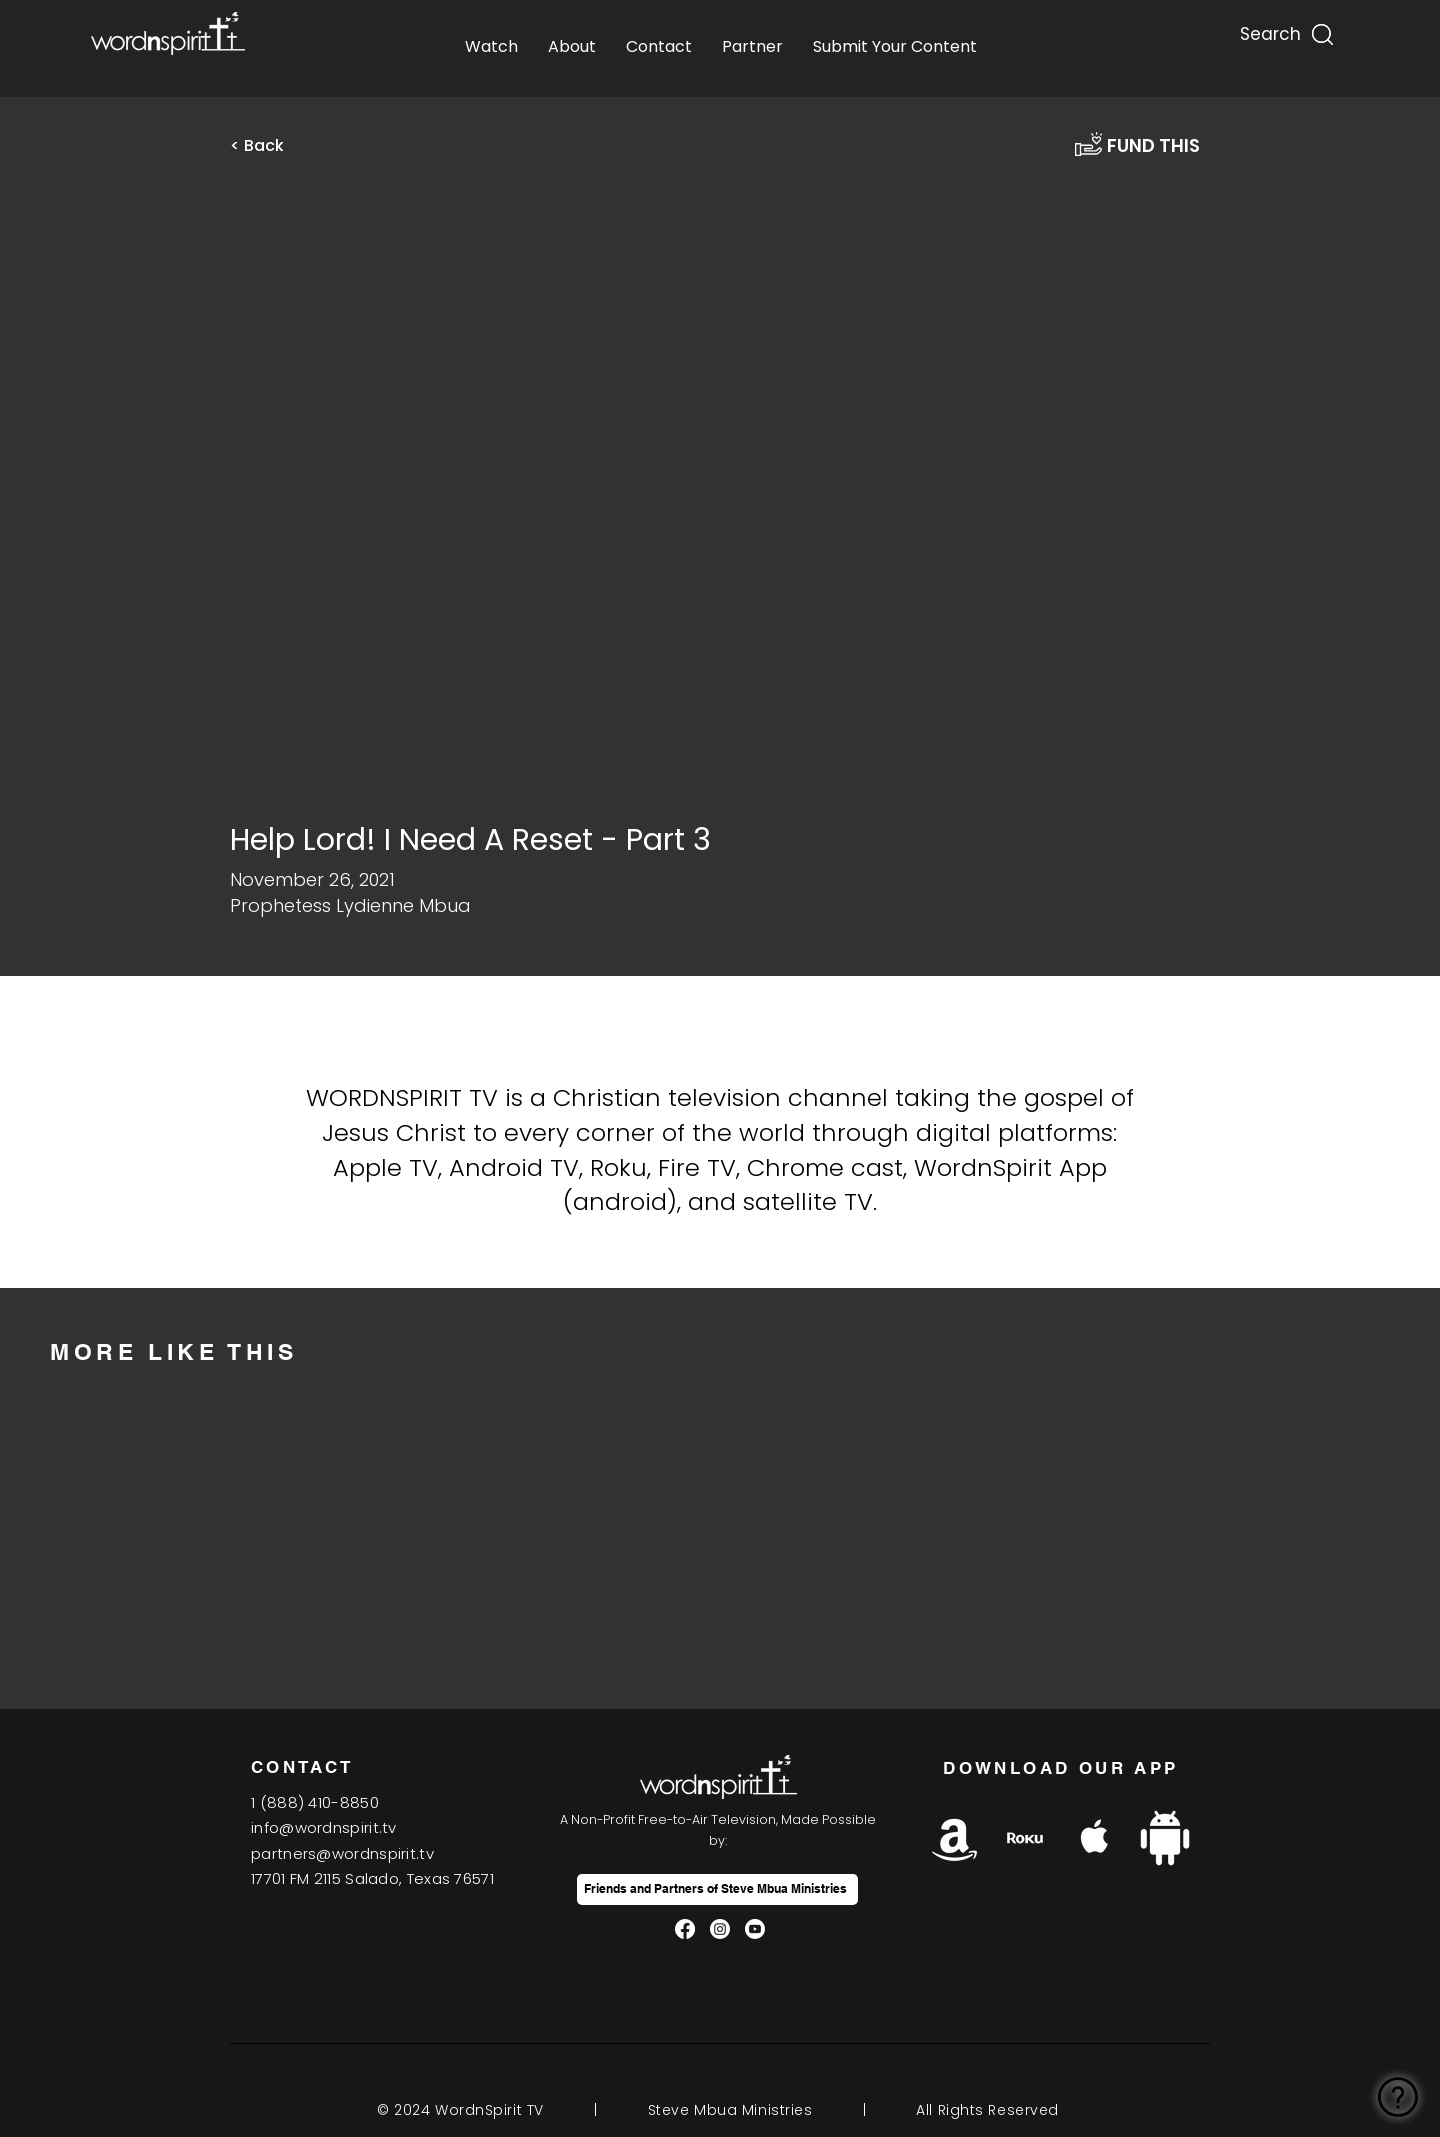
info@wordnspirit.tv (324, 1827)
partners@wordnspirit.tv (342, 1853)
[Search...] (1269, 29)
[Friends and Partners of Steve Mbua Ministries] (717, 1889)
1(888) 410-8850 (315, 1802)
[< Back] (270, 146)
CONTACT (302, 1767)
